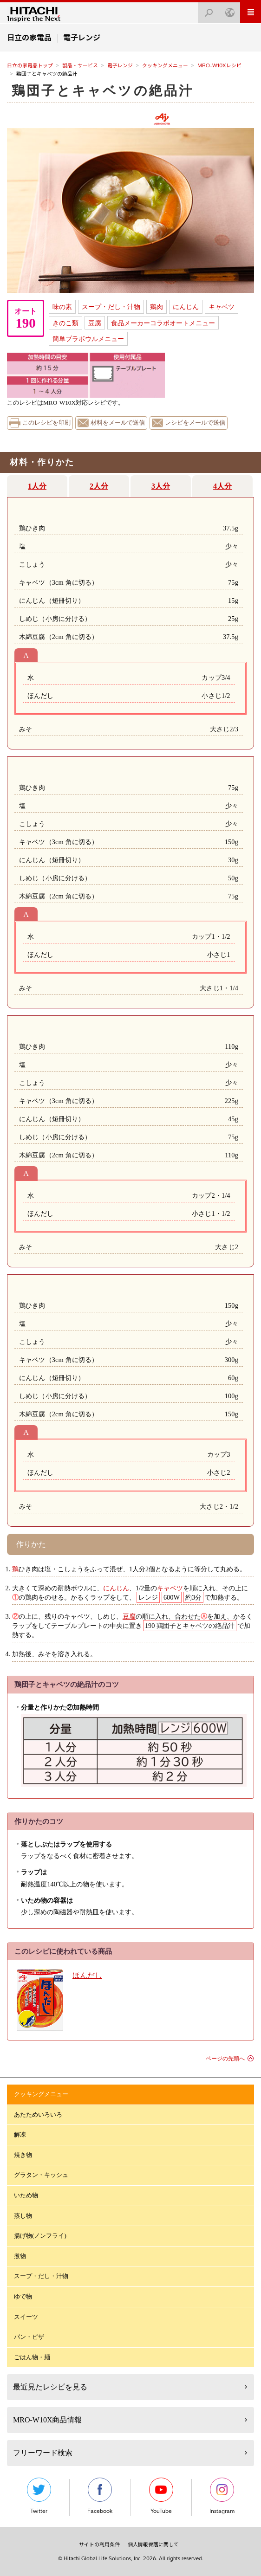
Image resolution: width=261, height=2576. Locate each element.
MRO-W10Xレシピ (219, 65)
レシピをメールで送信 (195, 423)
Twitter (39, 2496)
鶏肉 (156, 306)
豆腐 (94, 323)
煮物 (20, 2256)
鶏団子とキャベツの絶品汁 (103, 91)
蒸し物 (23, 2215)
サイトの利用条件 (99, 2544)
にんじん (186, 306)
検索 (206, 10)
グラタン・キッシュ (41, 2174)
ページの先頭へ (225, 2058)
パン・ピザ (29, 2336)
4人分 (222, 486)
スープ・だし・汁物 (111, 306)
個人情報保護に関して (153, 2544)
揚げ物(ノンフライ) (40, 2235)
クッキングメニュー (165, 65)
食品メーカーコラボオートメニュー (163, 323)
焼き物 (23, 2154)
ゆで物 (23, 2296)
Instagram (222, 2496)
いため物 (26, 2195)
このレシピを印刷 (46, 423)
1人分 (37, 486)
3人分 (160, 486)
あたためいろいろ (38, 2114)
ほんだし (87, 1975)
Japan (227, 10)
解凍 (20, 2134)
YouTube (161, 2496)
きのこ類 (65, 323)
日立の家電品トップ (30, 65)
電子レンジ (120, 65)
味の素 (62, 306)
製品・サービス (80, 65)
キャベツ (222, 306)
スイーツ (26, 2316)
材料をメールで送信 (118, 423)
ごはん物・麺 (32, 2357)
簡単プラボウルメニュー (88, 338)
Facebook (99, 2496)
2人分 (99, 486)
